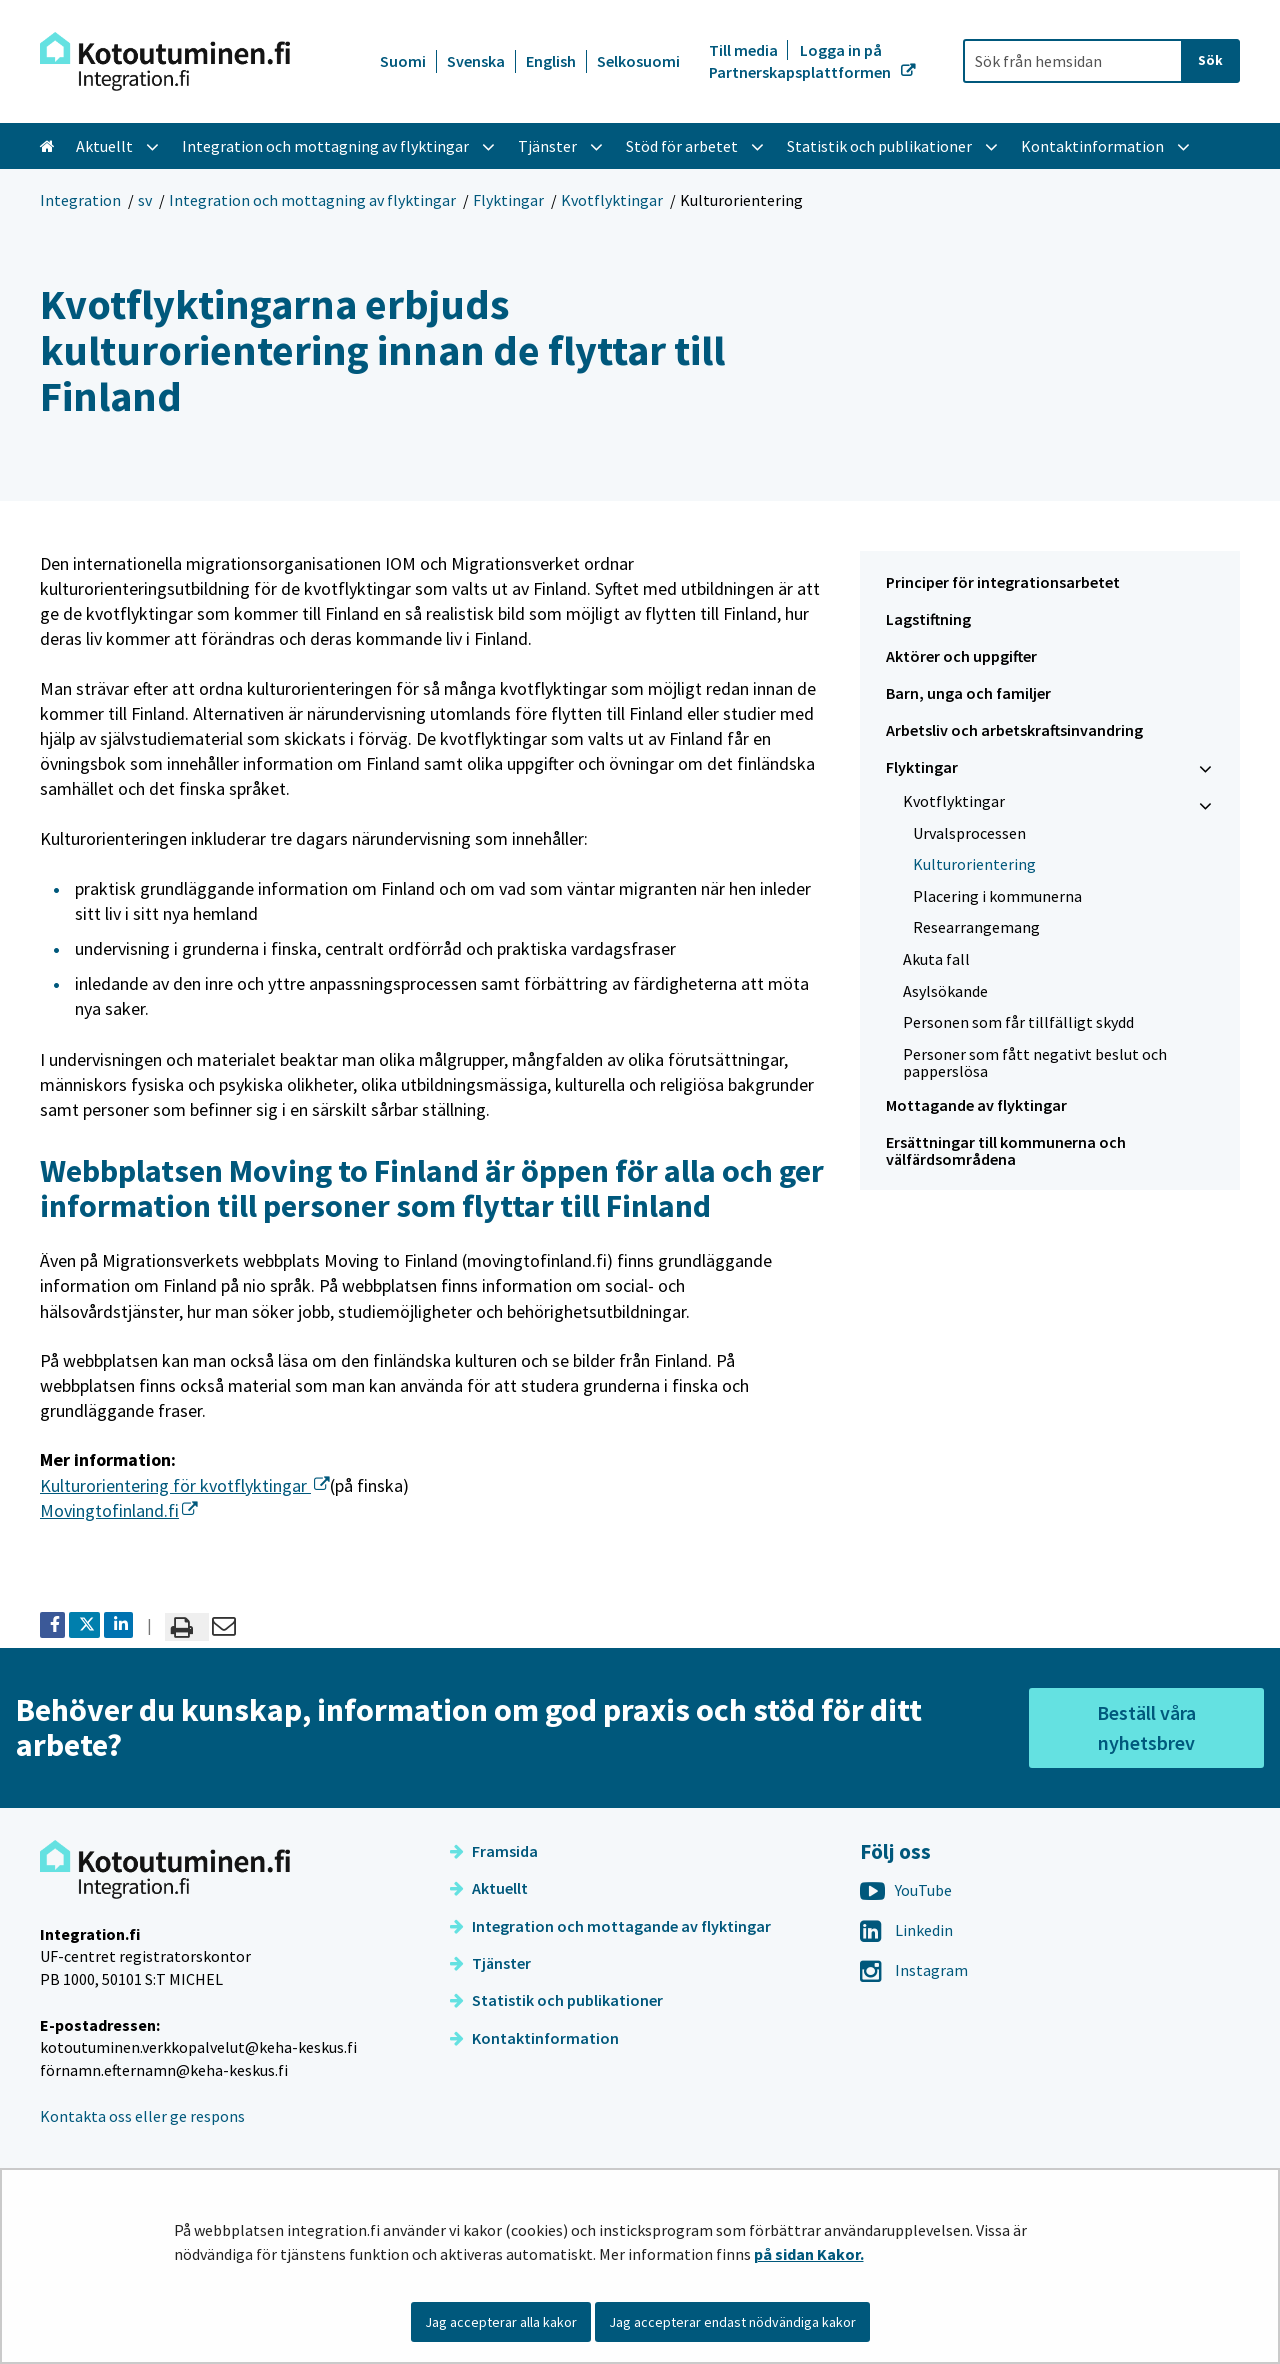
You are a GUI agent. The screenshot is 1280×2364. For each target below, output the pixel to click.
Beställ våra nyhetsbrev (1146, 1727)
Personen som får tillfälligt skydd (1018, 1022)
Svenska (476, 61)
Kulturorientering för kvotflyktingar (185, 1485)
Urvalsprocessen (969, 833)
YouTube (906, 1890)
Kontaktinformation (534, 2038)
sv (145, 200)
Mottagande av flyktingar (976, 1105)
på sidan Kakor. (809, 2254)
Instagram (914, 1970)
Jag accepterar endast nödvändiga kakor (732, 2322)
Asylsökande (945, 991)
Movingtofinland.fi (119, 1510)
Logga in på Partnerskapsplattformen (801, 61)
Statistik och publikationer (556, 2000)
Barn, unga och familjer (968, 693)
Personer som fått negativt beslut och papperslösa (1035, 1062)
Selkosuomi (638, 61)
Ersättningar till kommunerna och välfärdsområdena (1006, 1150)
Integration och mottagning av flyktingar (312, 200)
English (551, 61)
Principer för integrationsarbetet (1003, 582)
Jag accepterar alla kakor (501, 2322)
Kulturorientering (974, 864)
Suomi (403, 61)
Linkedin (906, 1930)
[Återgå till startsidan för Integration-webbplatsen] (165, 61)
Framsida (494, 1851)
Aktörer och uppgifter (961, 656)
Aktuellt (489, 1888)
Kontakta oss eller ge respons (142, 2116)
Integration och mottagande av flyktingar (610, 1926)
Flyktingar (508, 200)
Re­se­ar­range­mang (976, 927)
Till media (745, 50)
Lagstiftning (928, 619)
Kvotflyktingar (612, 200)
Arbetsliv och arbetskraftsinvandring (1014, 730)
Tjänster (490, 1963)
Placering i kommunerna (997, 896)
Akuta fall (936, 959)
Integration (80, 200)
